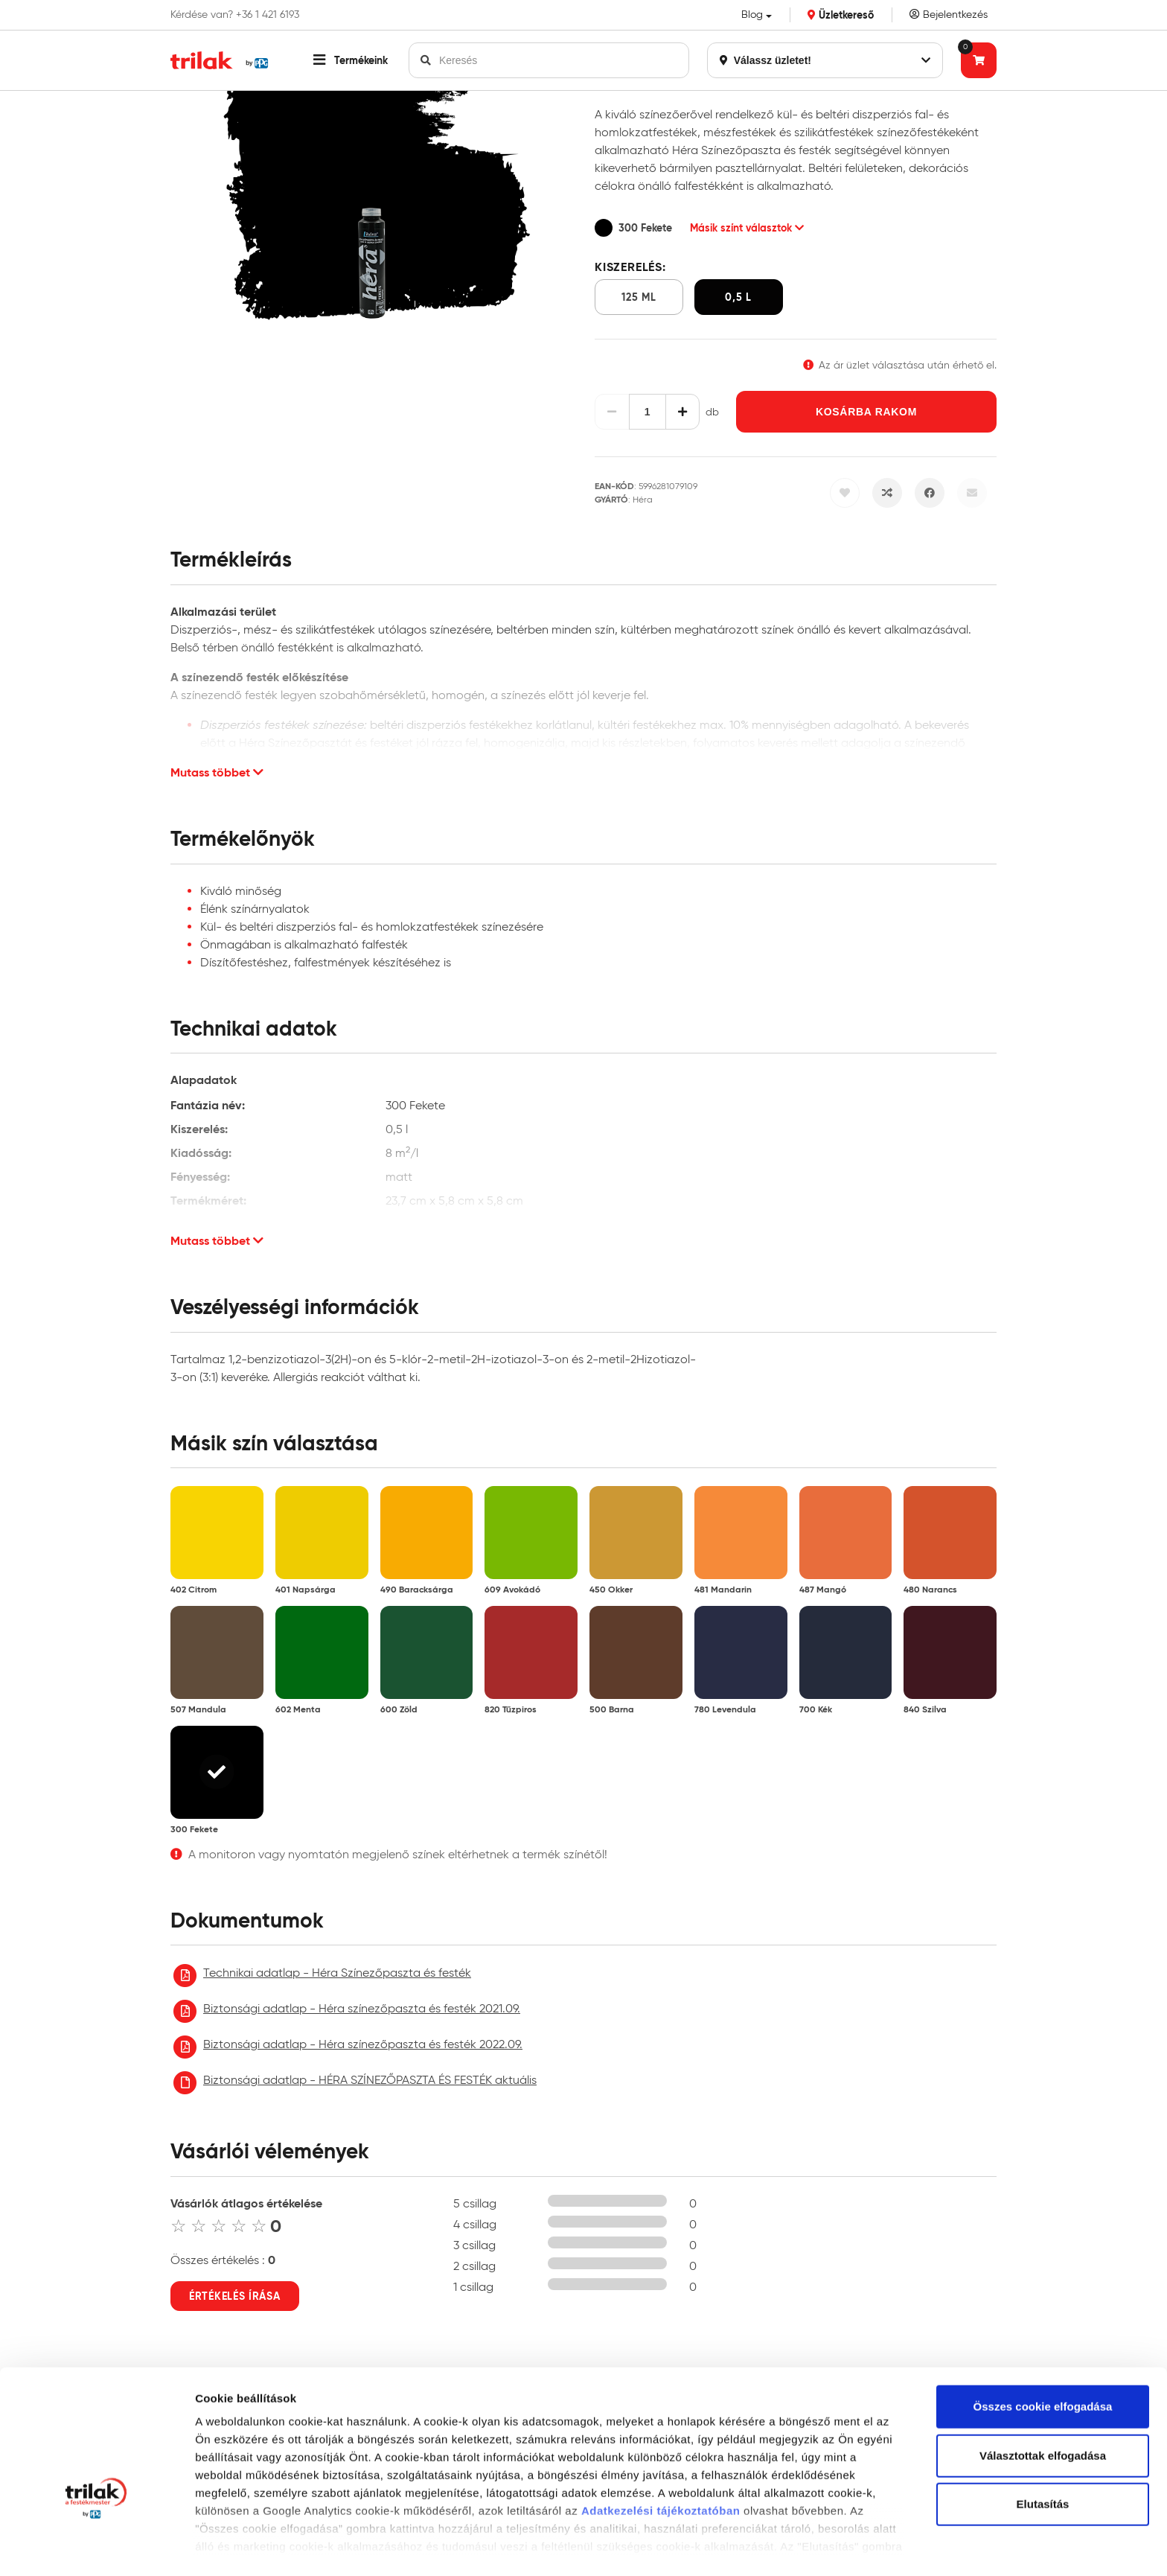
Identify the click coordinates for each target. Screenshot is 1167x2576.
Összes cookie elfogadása (1043, 2308)
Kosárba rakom (866, 412)
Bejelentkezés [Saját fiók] (948, 14)
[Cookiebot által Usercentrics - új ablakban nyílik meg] (96, 2547)
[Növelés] (682, 412)
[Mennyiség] (647, 412)
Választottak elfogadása (1042, 2357)
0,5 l (738, 297)
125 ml (638, 297)
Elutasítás (1043, 2406)
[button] (350, 60)
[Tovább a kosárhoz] (979, 60)
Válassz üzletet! (825, 60)
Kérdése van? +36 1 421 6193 (234, 15)
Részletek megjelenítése (260, 2546)
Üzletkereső (841, 15)
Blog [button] (752, 14)
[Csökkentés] (612, 412)
